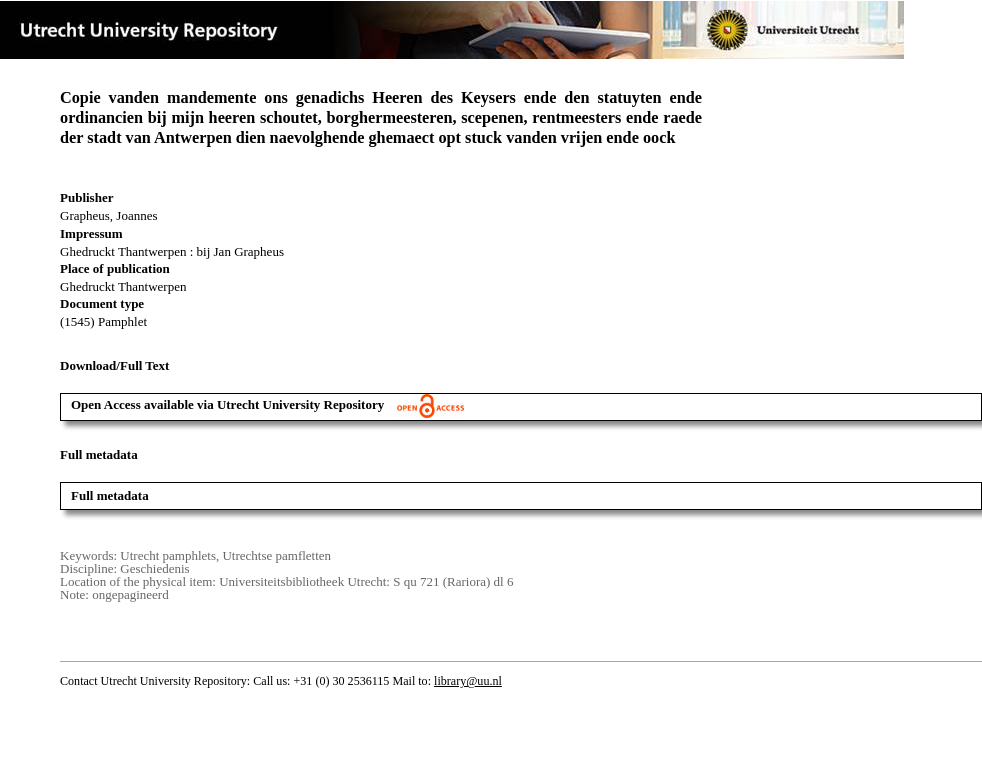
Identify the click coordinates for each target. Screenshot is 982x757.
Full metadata (110, 495)
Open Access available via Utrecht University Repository (267, 404)
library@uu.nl (468, 681)
